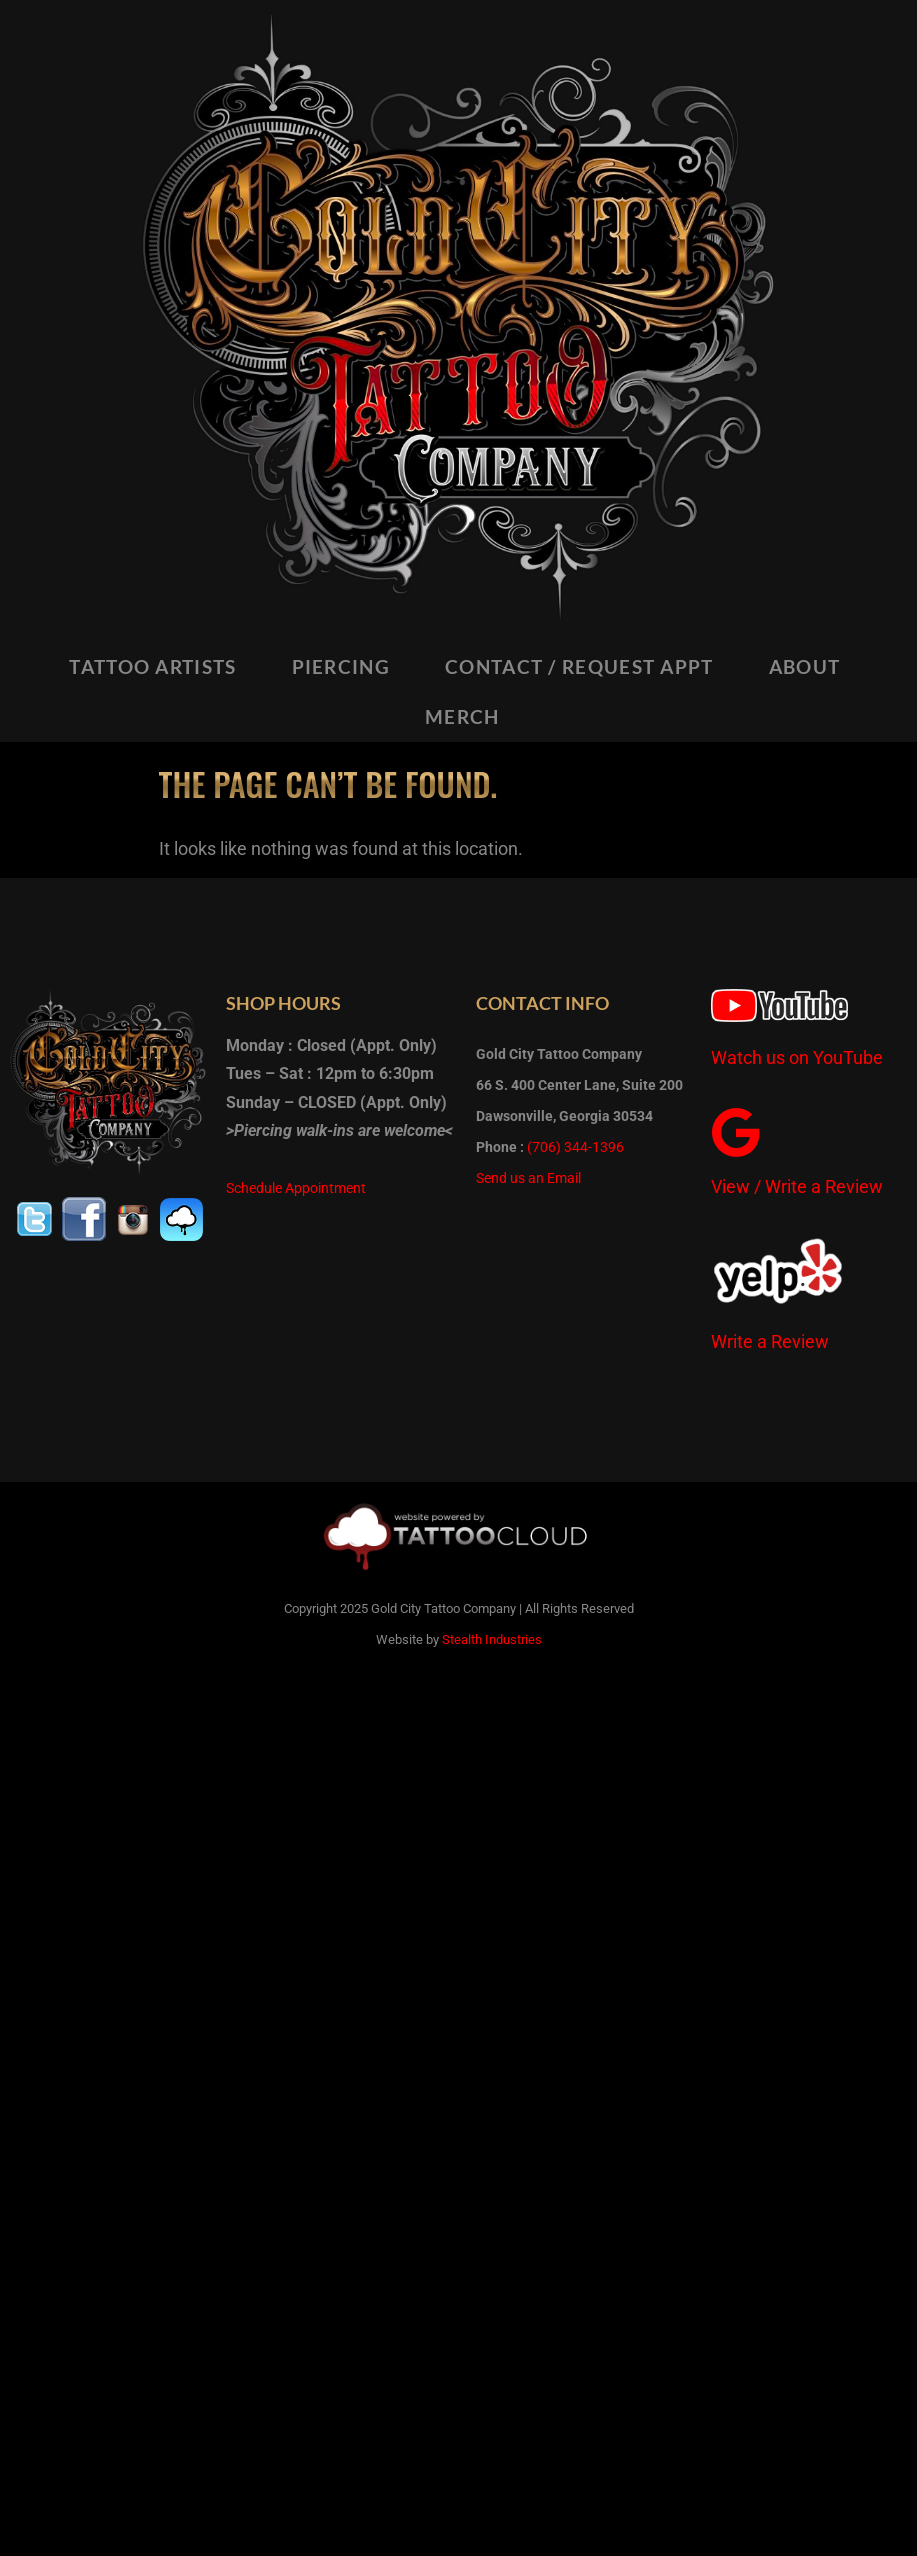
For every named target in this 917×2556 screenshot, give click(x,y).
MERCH (462, 716)
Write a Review (770, 1341)
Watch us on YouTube (797, 1057)
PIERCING (341, 666)
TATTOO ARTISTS (152, 666)
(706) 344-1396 (575, 1147)
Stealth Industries (492, 1639)
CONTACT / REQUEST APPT (579, 666)
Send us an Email (528, 1178)
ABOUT (805, 666)
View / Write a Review (797, 1186)
